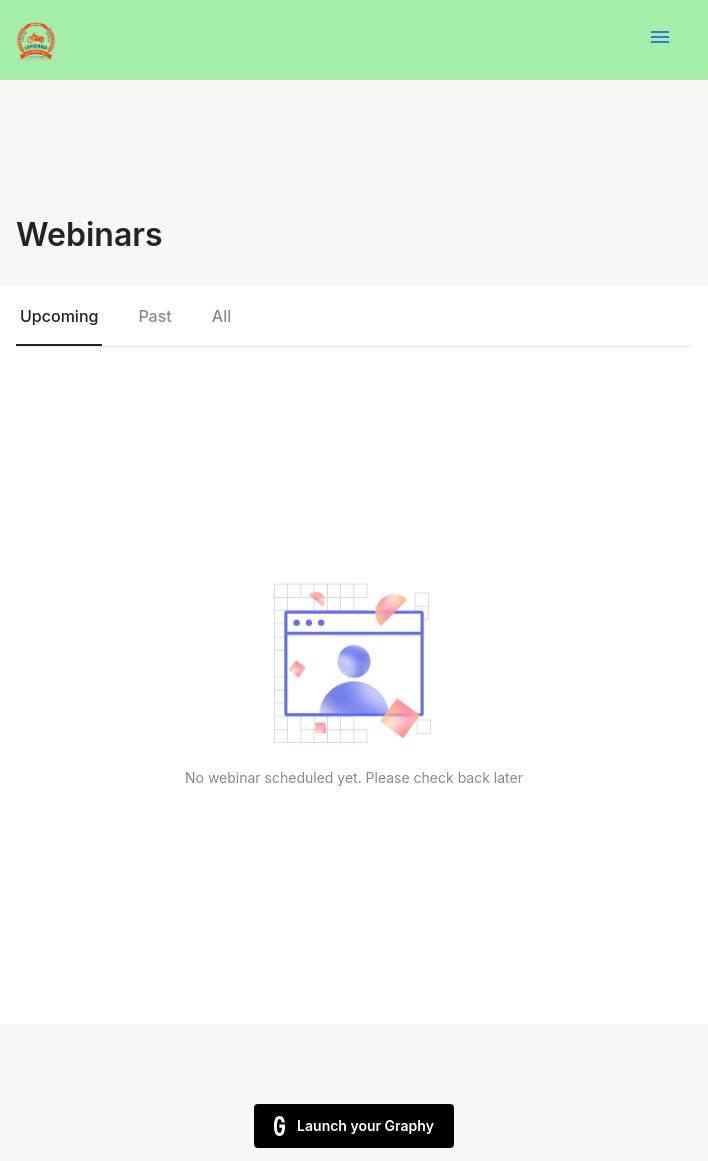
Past (154, 316)
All (221, 316)
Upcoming (59, 316)
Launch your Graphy (354, 1126)
